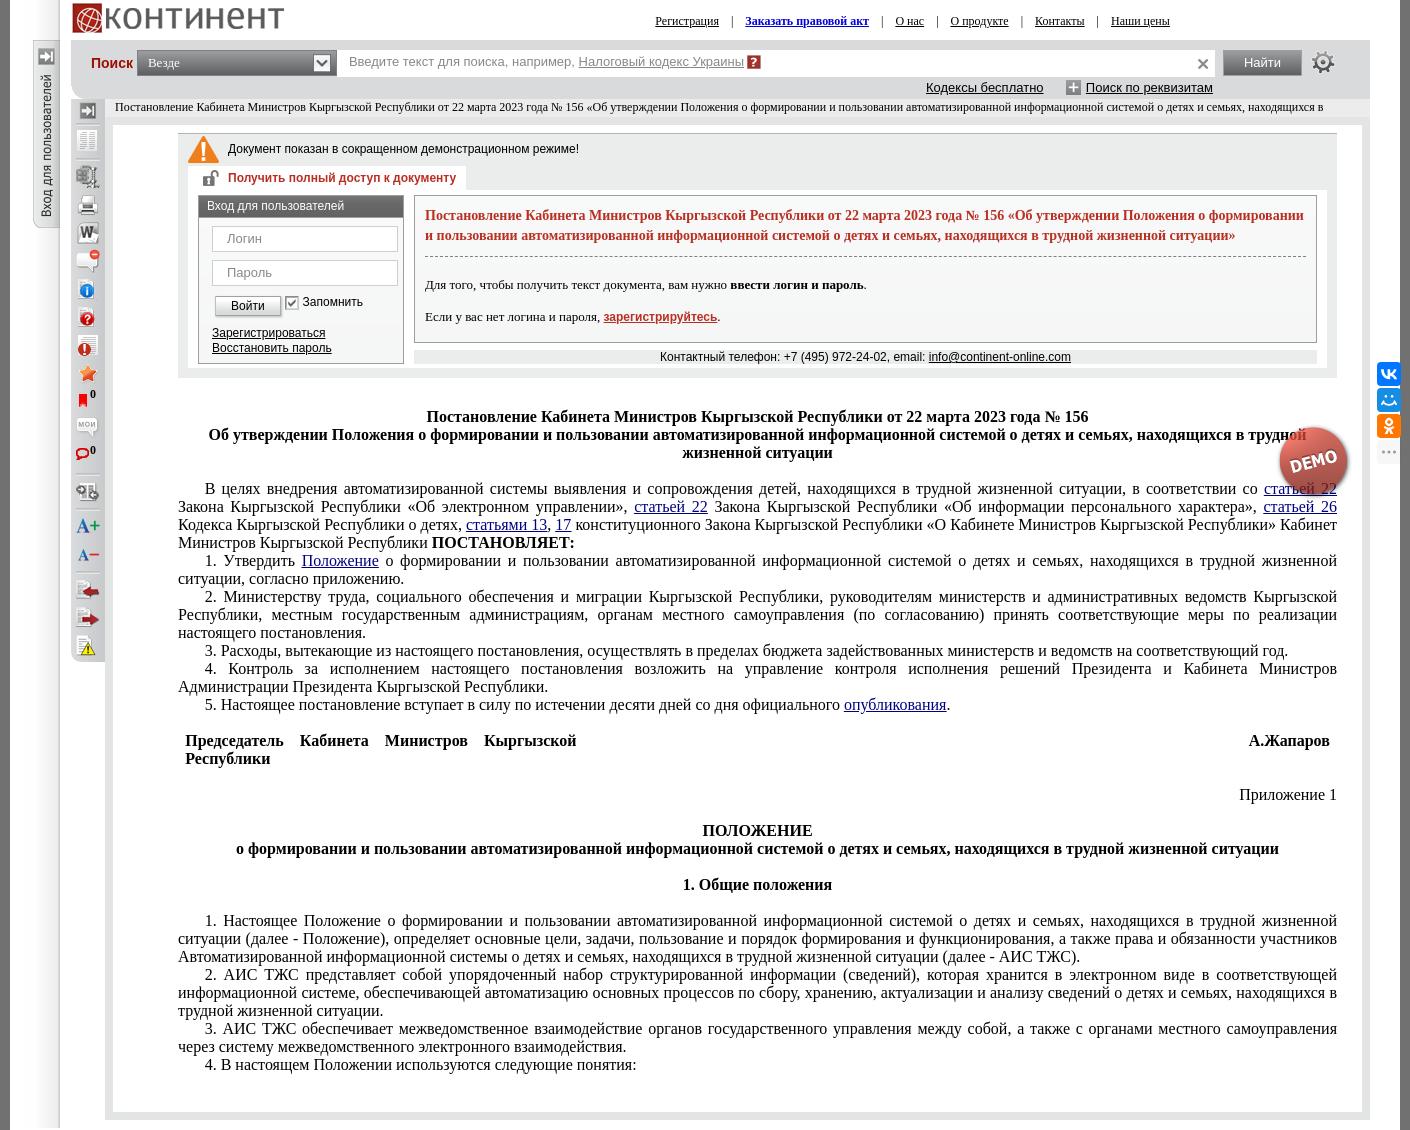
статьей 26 (1300, 506)
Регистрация (687, 21)
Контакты (1060, 21)
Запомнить (333, 302)
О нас (909, 21)
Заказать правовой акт (807, 21)
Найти (1262, 62)
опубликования (895, 704)
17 (563, 524)
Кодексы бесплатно (985, 87)
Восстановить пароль (272, 348)
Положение (340, 560)
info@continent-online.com (1000, 357)
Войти (248, 306)
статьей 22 (671, 506)
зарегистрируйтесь (661, 317)
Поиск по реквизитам (1149, 87)
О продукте (980, 21)
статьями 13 (506, 524)
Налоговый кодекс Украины (662, 61)
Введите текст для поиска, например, (546, 61)
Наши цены (1140, 21)
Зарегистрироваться (268, 333)
